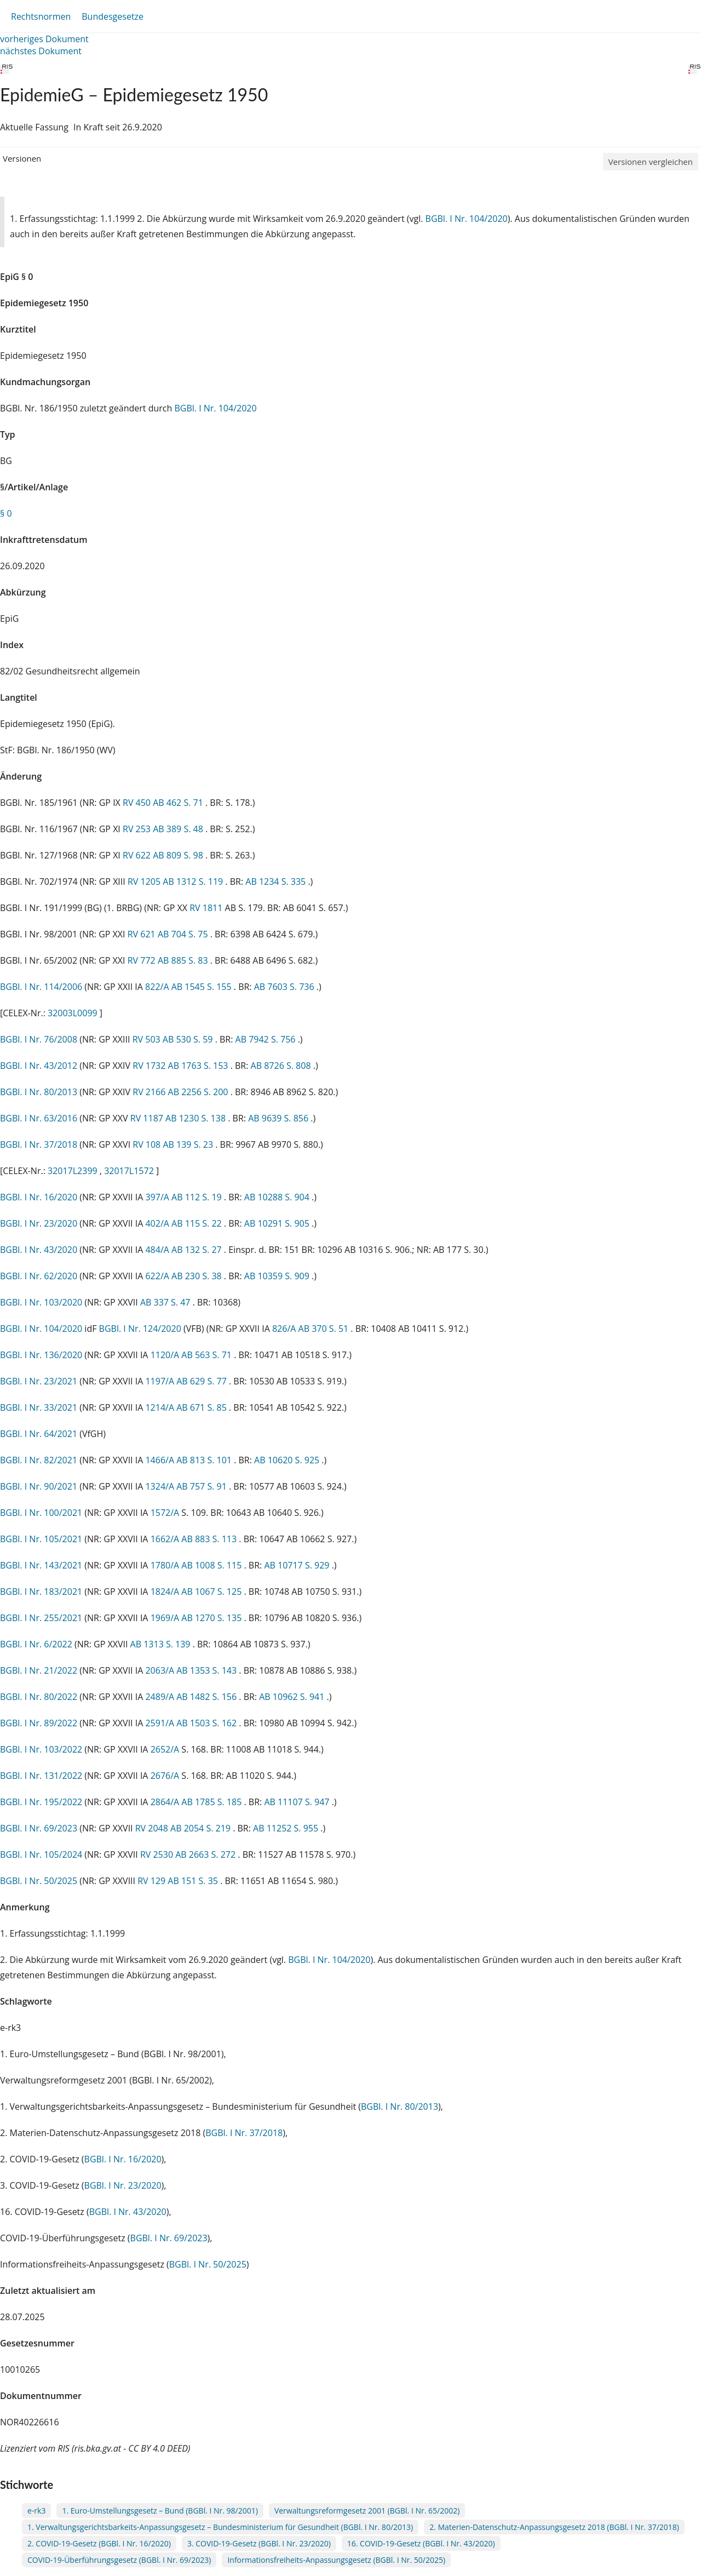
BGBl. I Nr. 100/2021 (41, 1513)
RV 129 (152, 1881)
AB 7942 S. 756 (266, 1039)
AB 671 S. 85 (202, 1407)
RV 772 (143, 960)
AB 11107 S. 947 (297, 1802)
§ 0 (6, 513)
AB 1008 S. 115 (212, 1565)
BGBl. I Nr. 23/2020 (38, 1223)
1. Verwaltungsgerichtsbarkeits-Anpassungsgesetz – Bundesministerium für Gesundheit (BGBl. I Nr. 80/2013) (220, 2527)
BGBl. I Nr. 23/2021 (38, 1381)
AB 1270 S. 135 (212, 1618)
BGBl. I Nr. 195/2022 (41, 1802)
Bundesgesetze (112, 16)
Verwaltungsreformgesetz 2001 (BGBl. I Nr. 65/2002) (366, 2510)
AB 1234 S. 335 (276, 881)
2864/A (166, 1802)
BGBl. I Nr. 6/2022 (36, 1644)
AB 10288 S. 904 (278, 1197)
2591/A (160, 1723)
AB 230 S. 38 (197, 1276)
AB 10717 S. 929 (297, 1565)
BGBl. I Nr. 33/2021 (38, 1407)
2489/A (160, 1697)
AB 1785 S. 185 (212, 1802)
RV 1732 (150, 1066)
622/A (158, 1276)
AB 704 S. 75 (184, 934)
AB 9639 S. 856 (279, 1118)
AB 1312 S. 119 (194, 881)
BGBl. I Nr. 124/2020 (140, 1329)
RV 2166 (150, 1092)
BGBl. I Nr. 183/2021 (41, 1591)
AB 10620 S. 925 (287, 1460)
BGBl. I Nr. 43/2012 (38, 1066)
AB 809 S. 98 (179, 855)
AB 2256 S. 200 (199, 1092)
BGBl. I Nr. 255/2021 (41, 1618)
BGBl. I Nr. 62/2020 (38, 1276)
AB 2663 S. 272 (206, 1854)
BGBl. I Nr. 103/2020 (41, 1302)
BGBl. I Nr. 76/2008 (38, 1039)
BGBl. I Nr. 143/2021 (41, 1565)
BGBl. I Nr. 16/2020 (38, 1197)
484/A (158, 1250)
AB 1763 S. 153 (199, 1066)
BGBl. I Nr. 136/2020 (41, 1355)
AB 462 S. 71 (179, 803)
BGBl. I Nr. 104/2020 (467, 219)
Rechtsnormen (41, 16)
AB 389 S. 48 (179, 829)
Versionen (22, 158)
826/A (285, 1329)
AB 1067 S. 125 (212, 1591)
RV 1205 (145, 881)
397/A (158, 1197)
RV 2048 (152, 1828)
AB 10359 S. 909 (278, 1276)
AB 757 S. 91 (202, 1486)
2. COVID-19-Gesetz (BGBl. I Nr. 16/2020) (99, 2543)
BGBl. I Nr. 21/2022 (38, 1670)
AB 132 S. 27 (197, 1250)
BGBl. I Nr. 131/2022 (41, 1776)
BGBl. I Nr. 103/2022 (41, 1749)
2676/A (166, 1776)
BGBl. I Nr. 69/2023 (38, 1828)
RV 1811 (207, 908)
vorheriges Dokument (44, 39)
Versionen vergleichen (650, 161)
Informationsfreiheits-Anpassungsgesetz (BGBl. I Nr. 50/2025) (336, 2560)
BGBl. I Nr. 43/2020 (38, 1250)
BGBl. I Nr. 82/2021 (38, 1460)
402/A (158, 1223)
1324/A (160, 1486)
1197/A (160, 1381)
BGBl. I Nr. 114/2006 (41, 987)
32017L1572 (130, 1171)
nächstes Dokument (41, 51)
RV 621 (143, 934)
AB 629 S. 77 (202, 1381)
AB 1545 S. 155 (202, 987)
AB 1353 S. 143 (207, 1670)
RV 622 (138, 855)
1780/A (166, 1565)
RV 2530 (157, 1854)
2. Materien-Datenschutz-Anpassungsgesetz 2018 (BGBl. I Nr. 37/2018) (554, 2527)
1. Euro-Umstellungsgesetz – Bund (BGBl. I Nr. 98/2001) (159, 2510)
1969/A (166, 1618)
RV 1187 (147, 1118)
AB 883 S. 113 (210, 1539)
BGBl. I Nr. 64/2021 (38, 1434)
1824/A (166, 1591)
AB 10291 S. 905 (278, 1223)
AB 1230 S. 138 (196, 1118)
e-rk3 (36, 2510)
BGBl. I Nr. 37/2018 (38, 1144)
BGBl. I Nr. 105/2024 (41, 1854)
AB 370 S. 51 (324, 1329)
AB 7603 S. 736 (285, 987)
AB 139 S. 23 (189, 1144)
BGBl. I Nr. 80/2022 (38, 1697)
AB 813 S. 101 (205, 1460)
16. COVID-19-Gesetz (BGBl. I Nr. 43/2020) (421, 2543)
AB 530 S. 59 (189, 1039)
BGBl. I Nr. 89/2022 (38, 1723)
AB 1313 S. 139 (161, 1644)
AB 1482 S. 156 (207, 1697)
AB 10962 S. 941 (292, 1697)
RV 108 (148, 1144)
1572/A (166, 1513)
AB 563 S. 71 (207, 1355)
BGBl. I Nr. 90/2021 (38, 1486)
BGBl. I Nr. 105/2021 (41, 1539)
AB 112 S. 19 (197, 1197)
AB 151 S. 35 (194, 1881)
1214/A (160, 1407)
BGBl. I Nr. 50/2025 (38, 1881)
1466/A (160, 1460)
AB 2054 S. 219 (201, 1828)
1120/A (166, 1355)
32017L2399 (74, 1171)
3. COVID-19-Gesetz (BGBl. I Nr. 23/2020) (259, 2543)
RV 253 (138, 829)
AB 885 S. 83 (184, 960)
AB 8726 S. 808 (282, 1066)
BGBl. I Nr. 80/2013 (38, 1092)
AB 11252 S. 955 (286, 1828)
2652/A (166, 1749)
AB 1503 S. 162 (207, 1723)
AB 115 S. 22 (197, 1223)
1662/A (166, 1539)
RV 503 (148, 1039)
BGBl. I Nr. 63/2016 (38, 1118)
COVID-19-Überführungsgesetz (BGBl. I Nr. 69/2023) (119, 2560)
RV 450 (138, 803)
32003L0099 (74, 1013)
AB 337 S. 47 (166, 1302)
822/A (158, 987)
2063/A (160, 1670)
